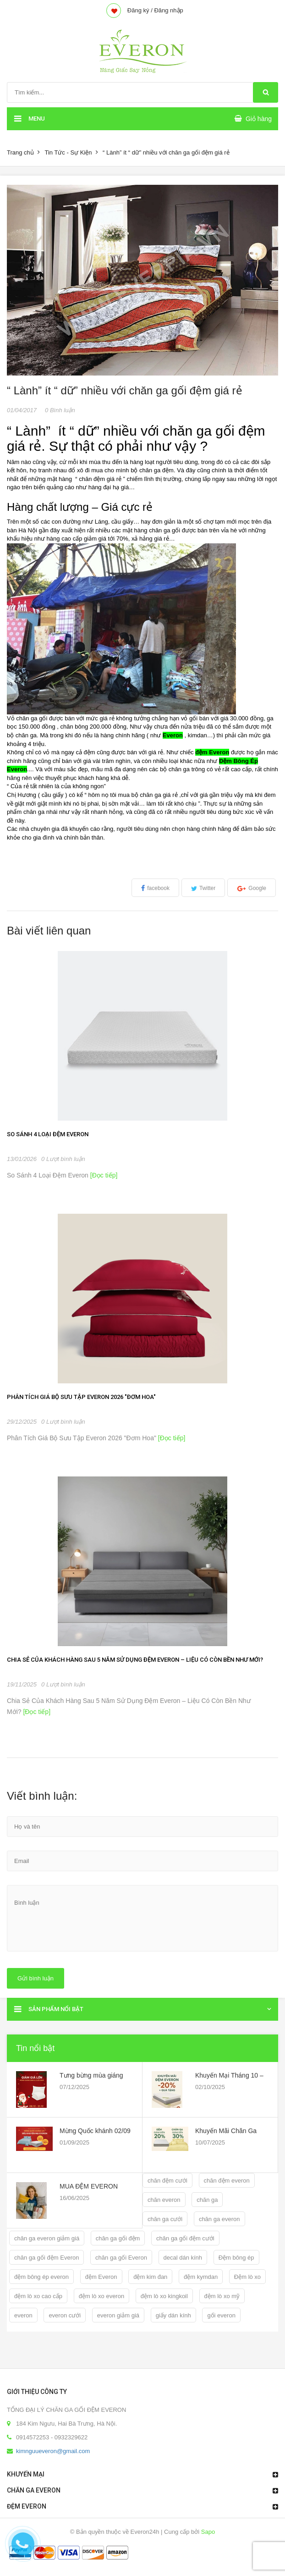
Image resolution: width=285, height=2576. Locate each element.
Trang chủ (20, 152)
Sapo (208, 2531)
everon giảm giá (118, 2315)
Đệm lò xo (247, 2276)
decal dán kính (183, 2257)
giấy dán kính (173, 2315)
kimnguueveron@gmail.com (53, 2451)
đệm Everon (101, 2276)
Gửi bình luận (35, 1978)
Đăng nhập (168, 10)
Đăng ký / (140, 10)
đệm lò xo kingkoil (164, 2296)
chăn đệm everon (227, 2180)
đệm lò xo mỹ (222, 2296)
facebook (158, 888)
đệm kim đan (150, 2276)
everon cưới (65, 2315)
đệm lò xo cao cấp (38, 2296)
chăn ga (207, 2199)
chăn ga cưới (165, 2219)
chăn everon (164, 2199)
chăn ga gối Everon (121, 2257)
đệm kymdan (201, 2276)
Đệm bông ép (236, 2257)
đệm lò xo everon (102, 2296)
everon (23, 2315)
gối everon (221, 2315)
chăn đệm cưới (167, 2180)
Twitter (207, 888)
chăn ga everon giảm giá (46, 2238)
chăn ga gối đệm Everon (46, 2257)
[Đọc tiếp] (102, 1175)
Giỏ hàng (259, 118)
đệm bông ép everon (41, 2276)
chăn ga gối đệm (118, 2238)
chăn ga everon (219, 2219)
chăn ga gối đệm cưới (185, 2238)
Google (257, 888)
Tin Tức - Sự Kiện (68, 152)
